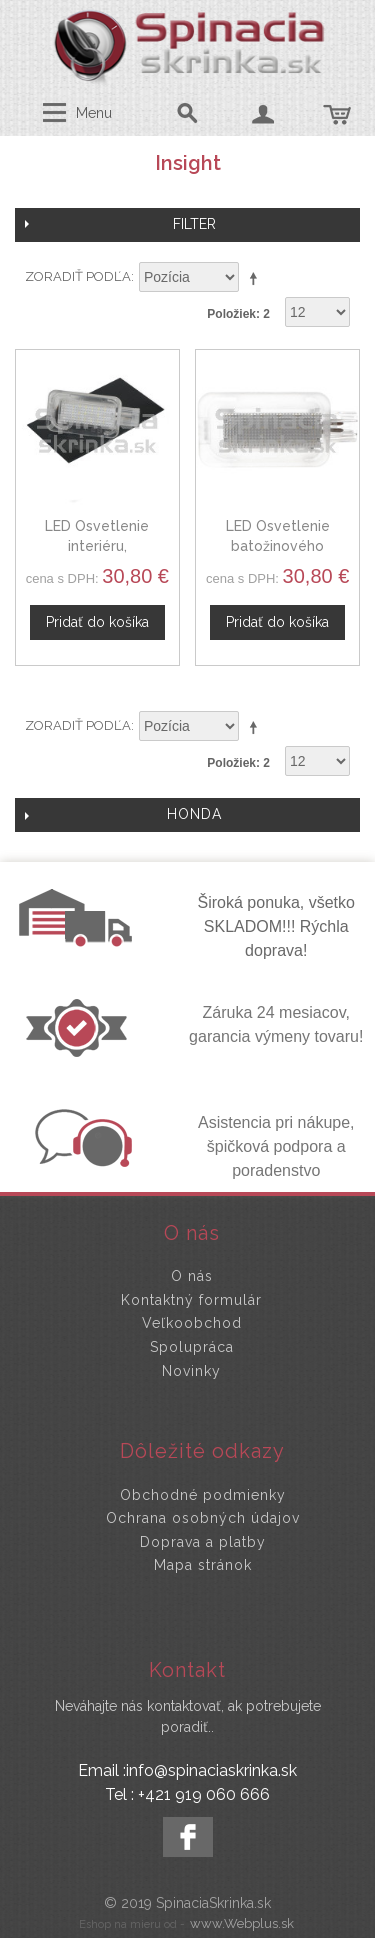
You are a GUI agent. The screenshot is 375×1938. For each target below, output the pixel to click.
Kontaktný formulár (191, 1300)
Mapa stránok (203, 1565)
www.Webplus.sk (242, 1923)
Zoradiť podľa (78, 276)
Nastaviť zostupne (257, 278)
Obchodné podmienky (203, 1495)
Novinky (191, 1371)
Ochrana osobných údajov (203, 1518)
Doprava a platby (203, 1542)
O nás (192, 1276)
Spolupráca (192, 1347)
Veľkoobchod (192, 1323)
